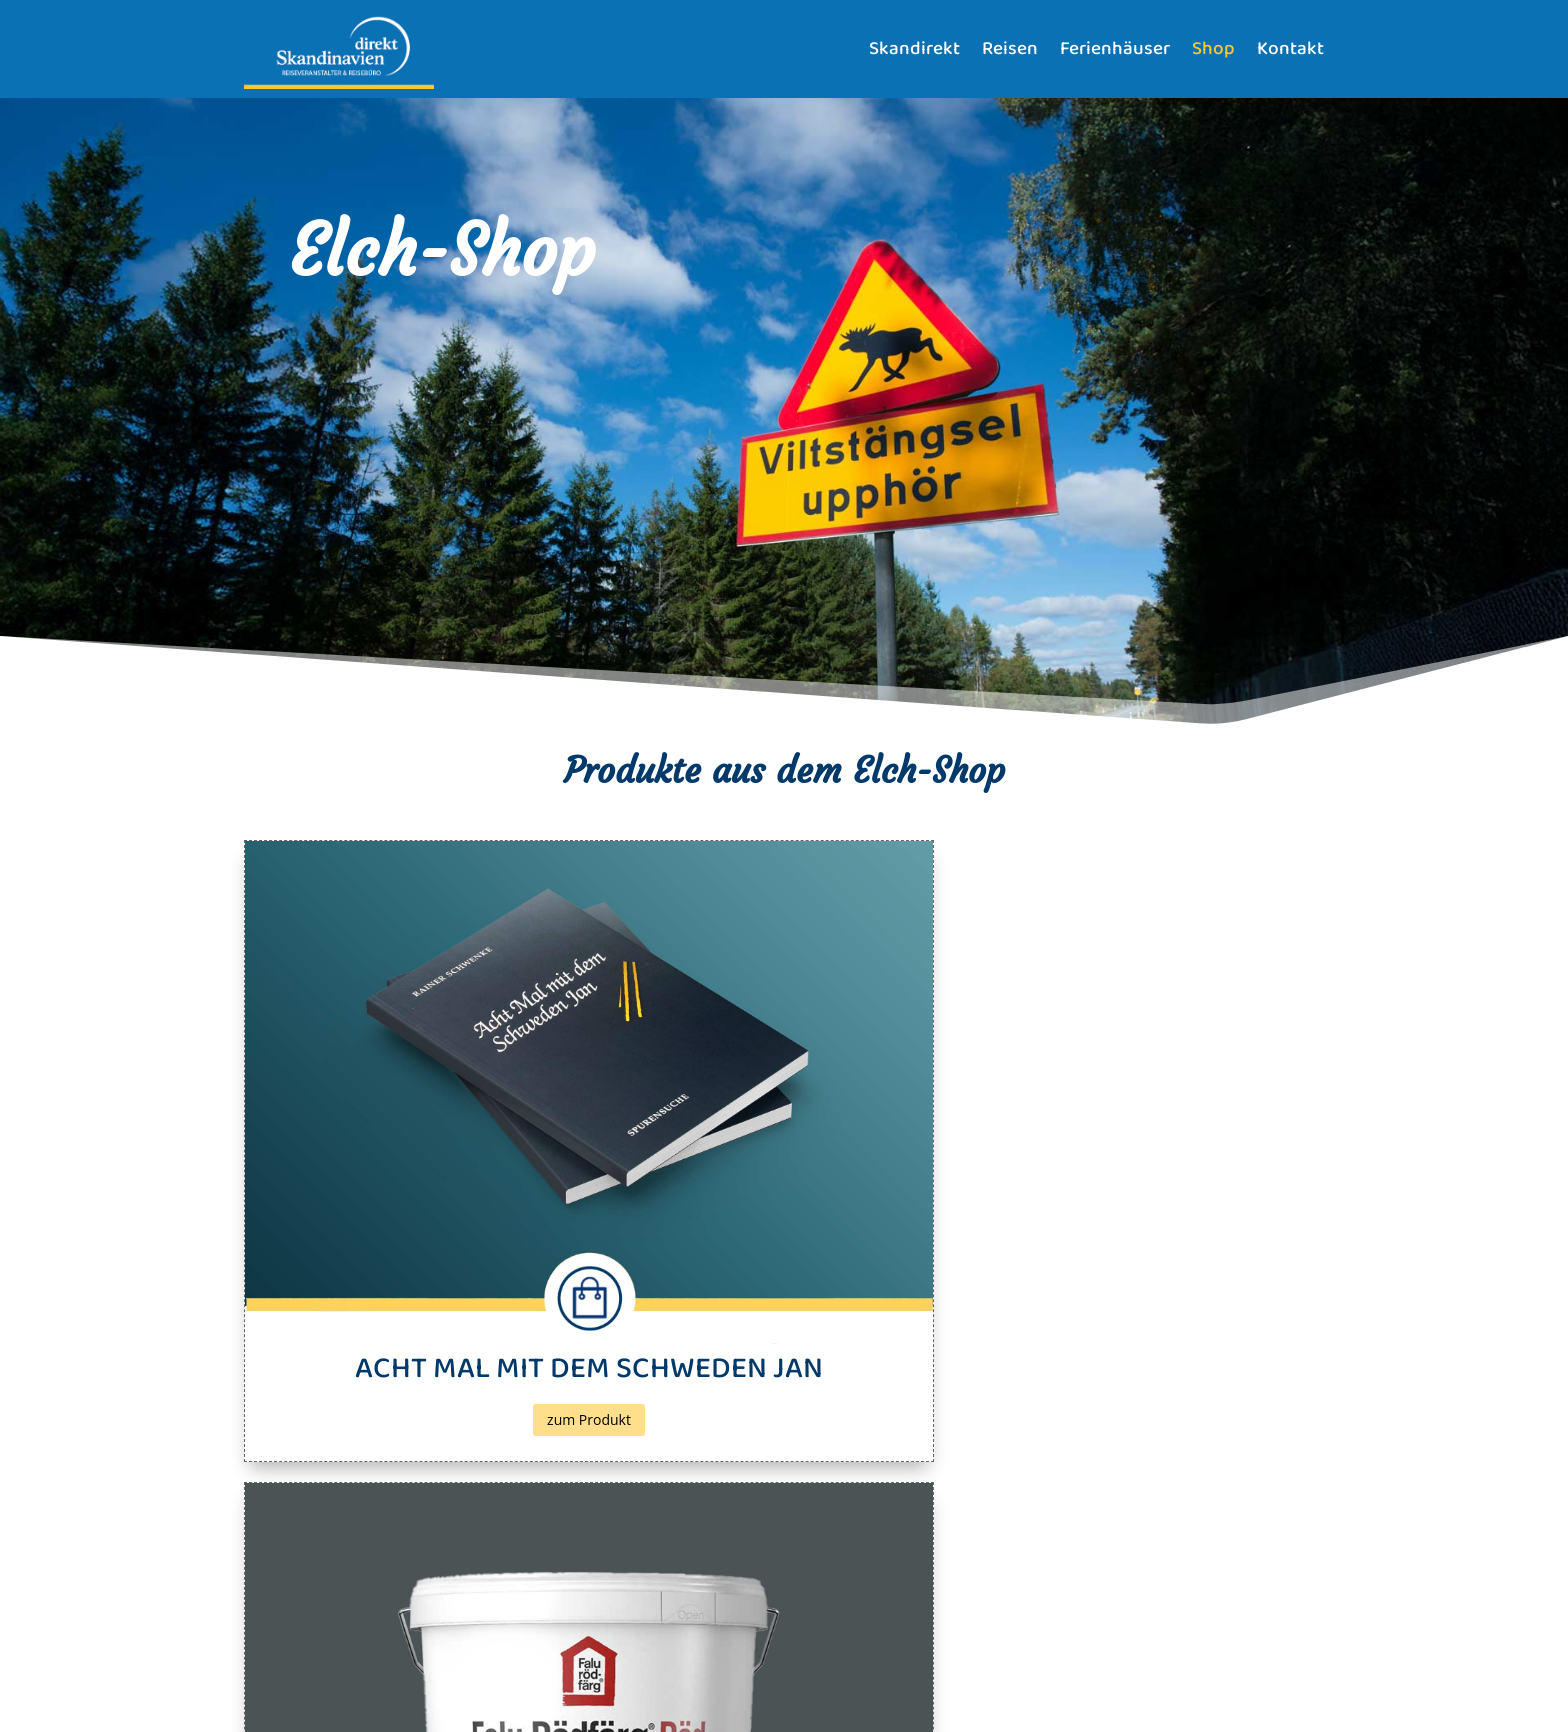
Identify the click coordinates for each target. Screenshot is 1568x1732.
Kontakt (1290, 49)
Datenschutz (360, 1666)
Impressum (278, 1666)
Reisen (1010, 49)
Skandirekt (914, 49)
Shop (1213, 49)
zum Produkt (417, 1198)
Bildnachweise (453, 1666)
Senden (1269, 1576)
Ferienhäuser (1115, 49)
